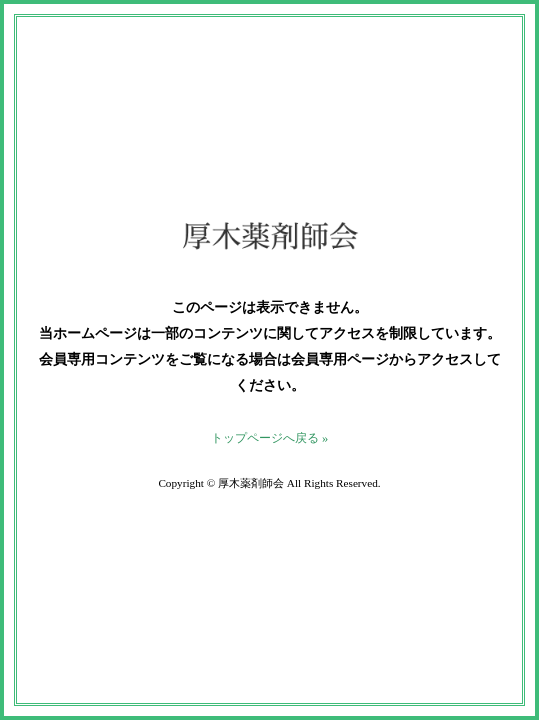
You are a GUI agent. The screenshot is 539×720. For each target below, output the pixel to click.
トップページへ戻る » (269, 438)
